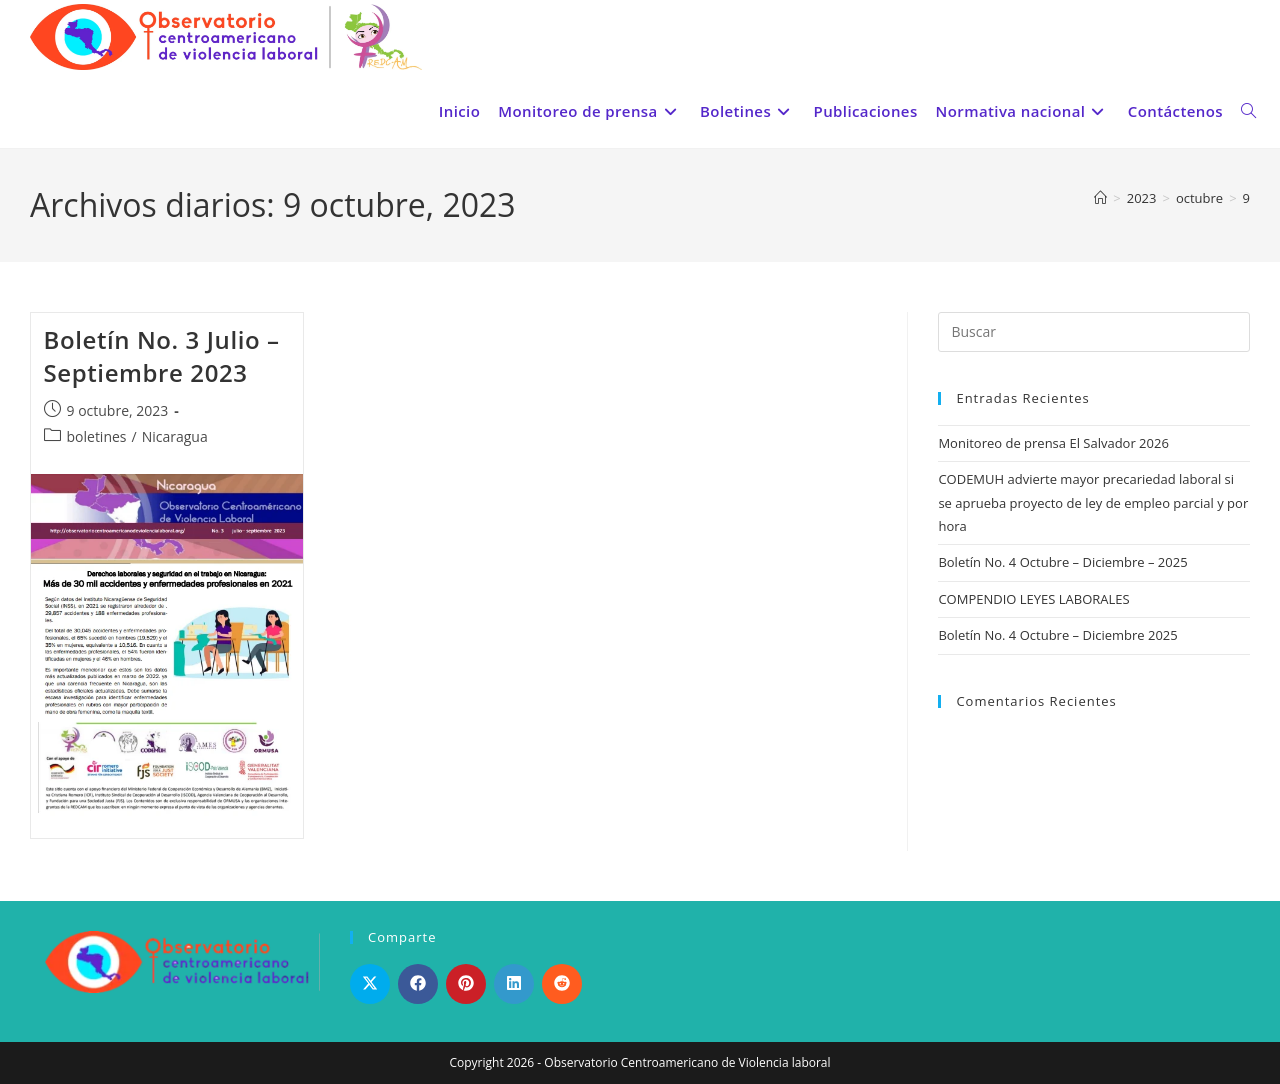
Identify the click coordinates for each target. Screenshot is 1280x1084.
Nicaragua (175, 436)
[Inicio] (1100, 198)
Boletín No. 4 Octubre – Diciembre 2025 (1057, 635)
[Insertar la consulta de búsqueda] (1094, 332)
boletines (97, 436)
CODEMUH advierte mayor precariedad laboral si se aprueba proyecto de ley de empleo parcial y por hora (1093, 502)
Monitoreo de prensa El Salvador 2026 (1053, 443)
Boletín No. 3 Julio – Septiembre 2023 (162, 356)
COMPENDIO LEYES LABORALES (1033, 599)
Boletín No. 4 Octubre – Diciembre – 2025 (1062, 562)
